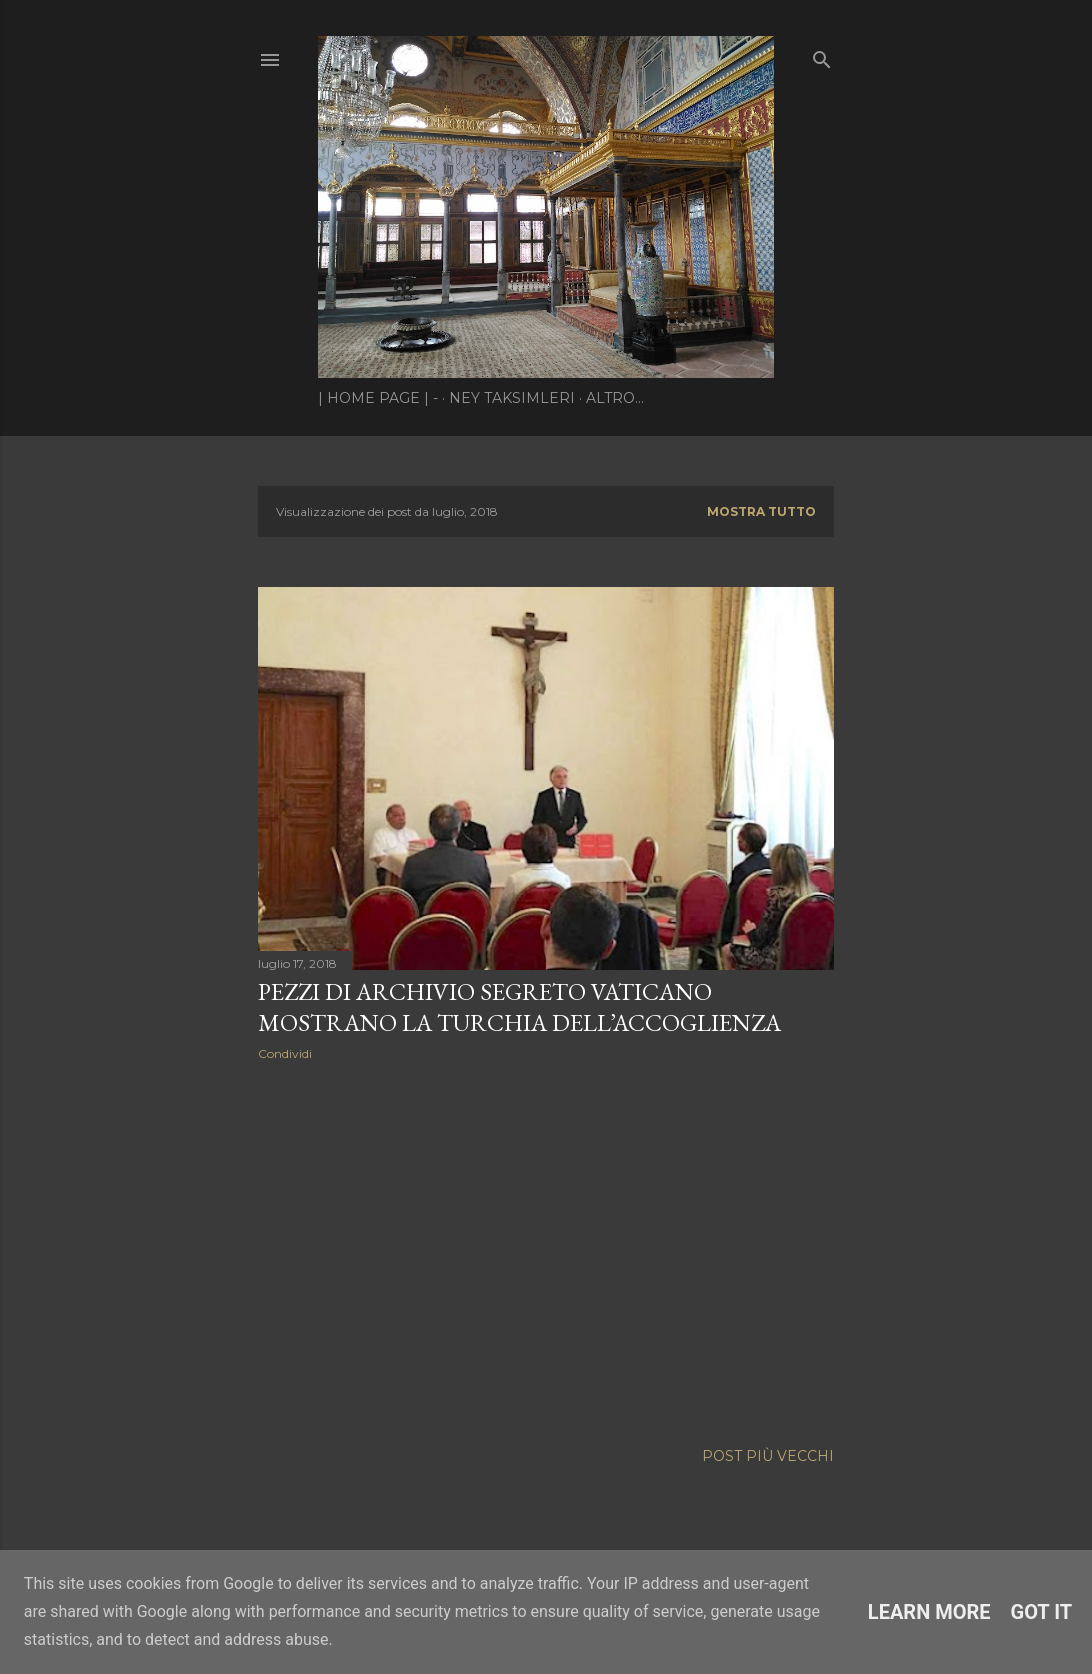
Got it (1042, 1612)
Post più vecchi (768, 1456)
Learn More (929, 1612)
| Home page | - (378, 398)
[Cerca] (822, 55)
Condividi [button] (285, 1053)
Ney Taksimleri (512, 398)
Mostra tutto (761, 511)
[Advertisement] (546, 1251)
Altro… (615, 398)
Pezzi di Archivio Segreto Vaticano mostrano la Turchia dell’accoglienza (519, 1007)
